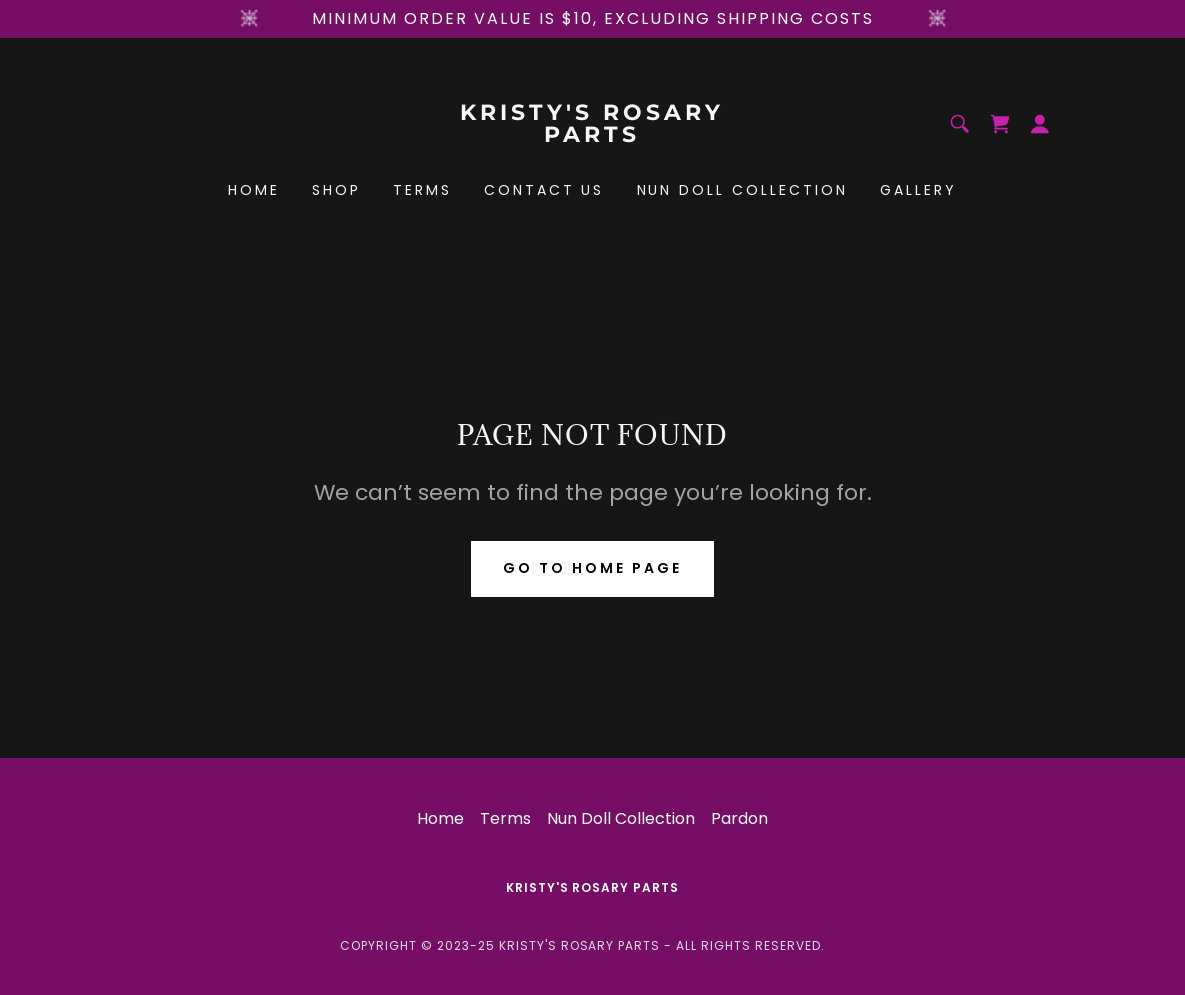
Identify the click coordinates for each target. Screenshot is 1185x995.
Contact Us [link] (544, 190)
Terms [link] (422, 190)
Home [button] (440, 818)
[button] (1040, 124)
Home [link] (254, 190)
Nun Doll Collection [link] (743, 190)
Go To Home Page (592, 568)
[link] (592, 136)
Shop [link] (336, 190)
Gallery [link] (918, 190)
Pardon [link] (739, 818)
